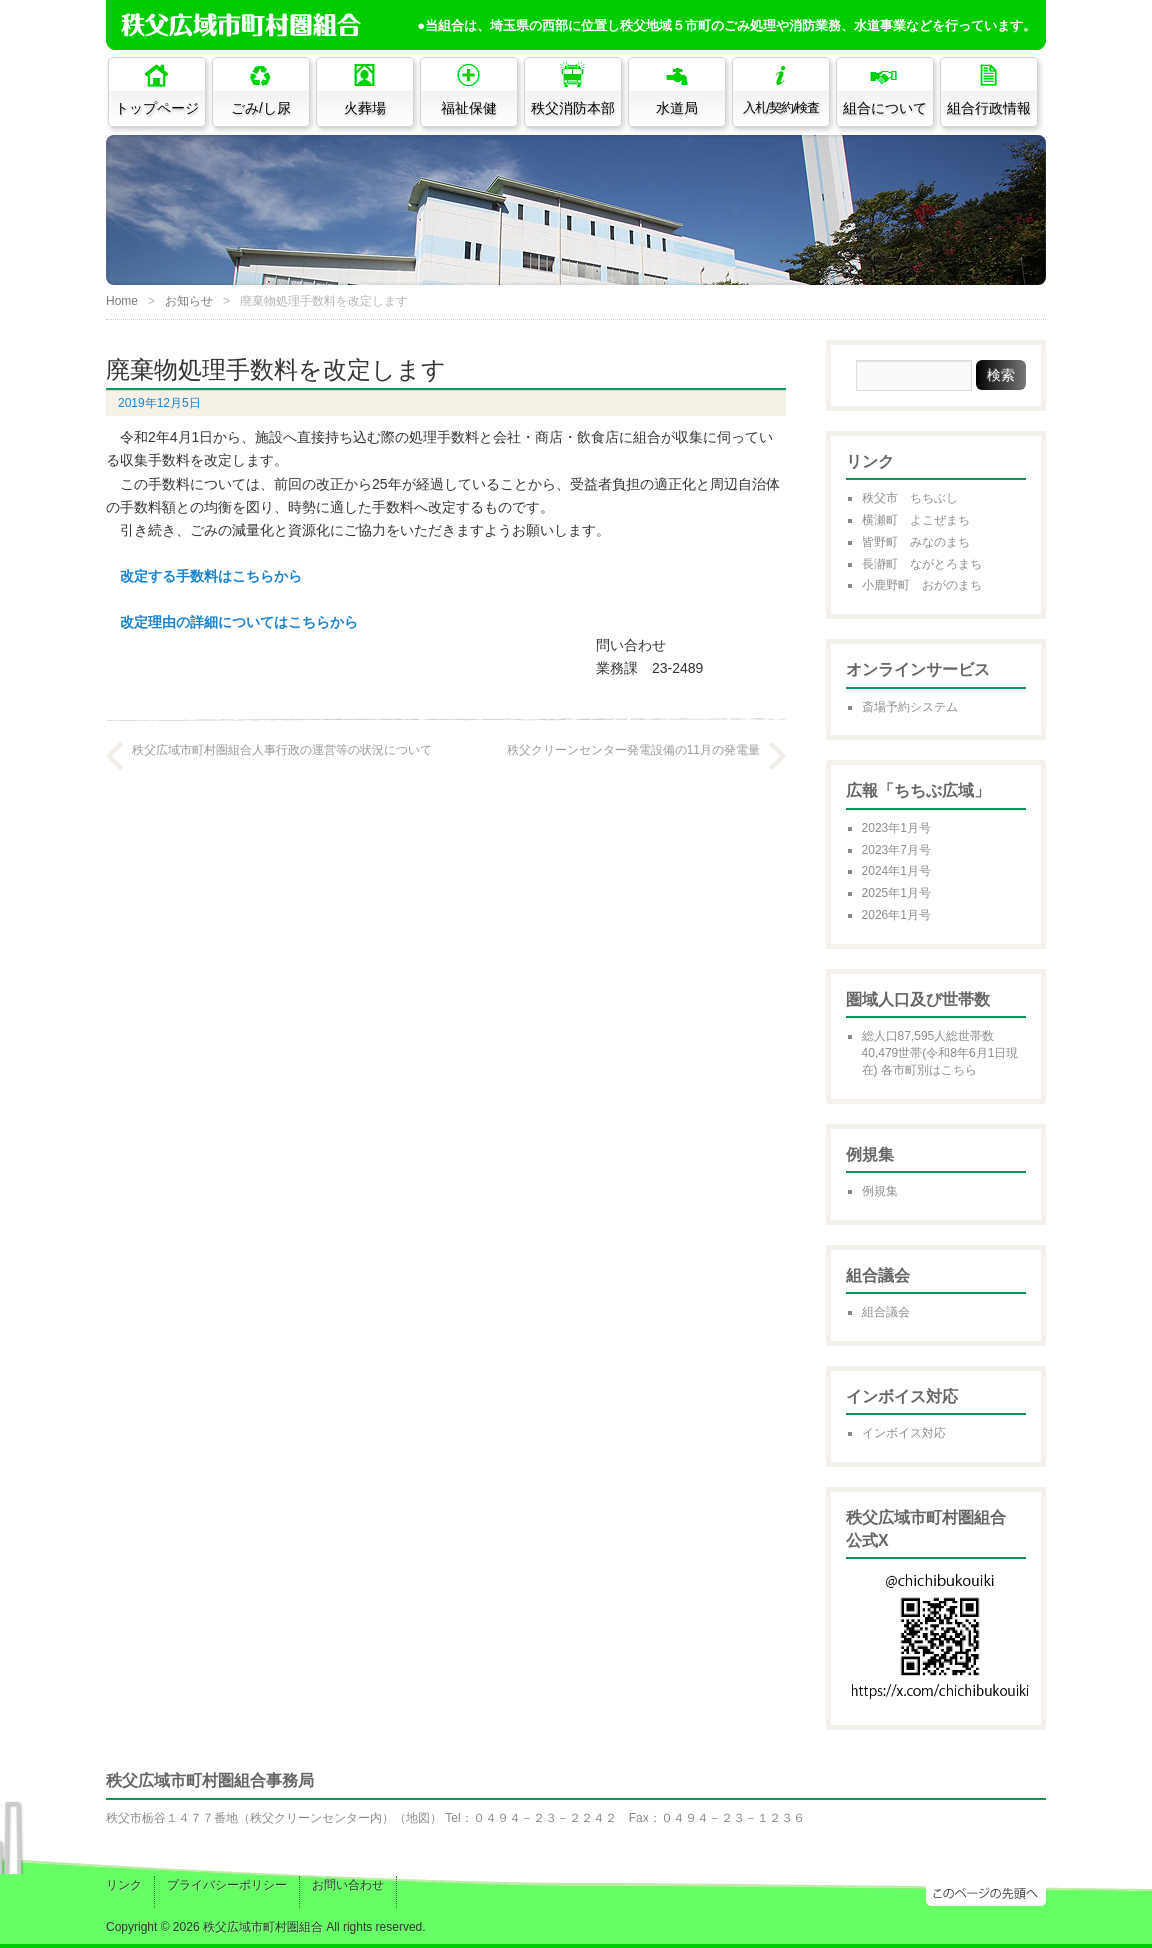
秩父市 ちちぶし (910, 498)
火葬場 (365, 108)
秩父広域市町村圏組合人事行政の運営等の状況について (282, 750)
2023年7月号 (896, 850)
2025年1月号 (896, 893)
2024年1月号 (896, 871)
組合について (885, 108)
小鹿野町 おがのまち (922, 585)
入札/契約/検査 (781, 108)
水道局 (677, 108)
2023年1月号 (896, 828)
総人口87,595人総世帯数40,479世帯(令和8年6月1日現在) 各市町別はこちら (940, 1053)
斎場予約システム (910, 707)
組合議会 (886, 1312)
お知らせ (189, 301)
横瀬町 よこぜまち (916, 520)
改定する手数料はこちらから (211, 576)
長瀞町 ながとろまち (922, 564)
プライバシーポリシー (227, 1885)
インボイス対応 (904, 1433)
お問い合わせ (348, 1885)
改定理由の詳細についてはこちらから (239, 622)
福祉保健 (469, 108)
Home (122, 301)
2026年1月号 (896, 915)
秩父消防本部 (573, 108)
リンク (124, 1885)
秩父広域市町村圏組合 (263, 1927)
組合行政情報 (989, 108)
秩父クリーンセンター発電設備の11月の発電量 (633, 750)
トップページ (157, 108)
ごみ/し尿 (261, 108)
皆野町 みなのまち (916, 542)
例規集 (880, 1191)
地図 (418, 1818)
